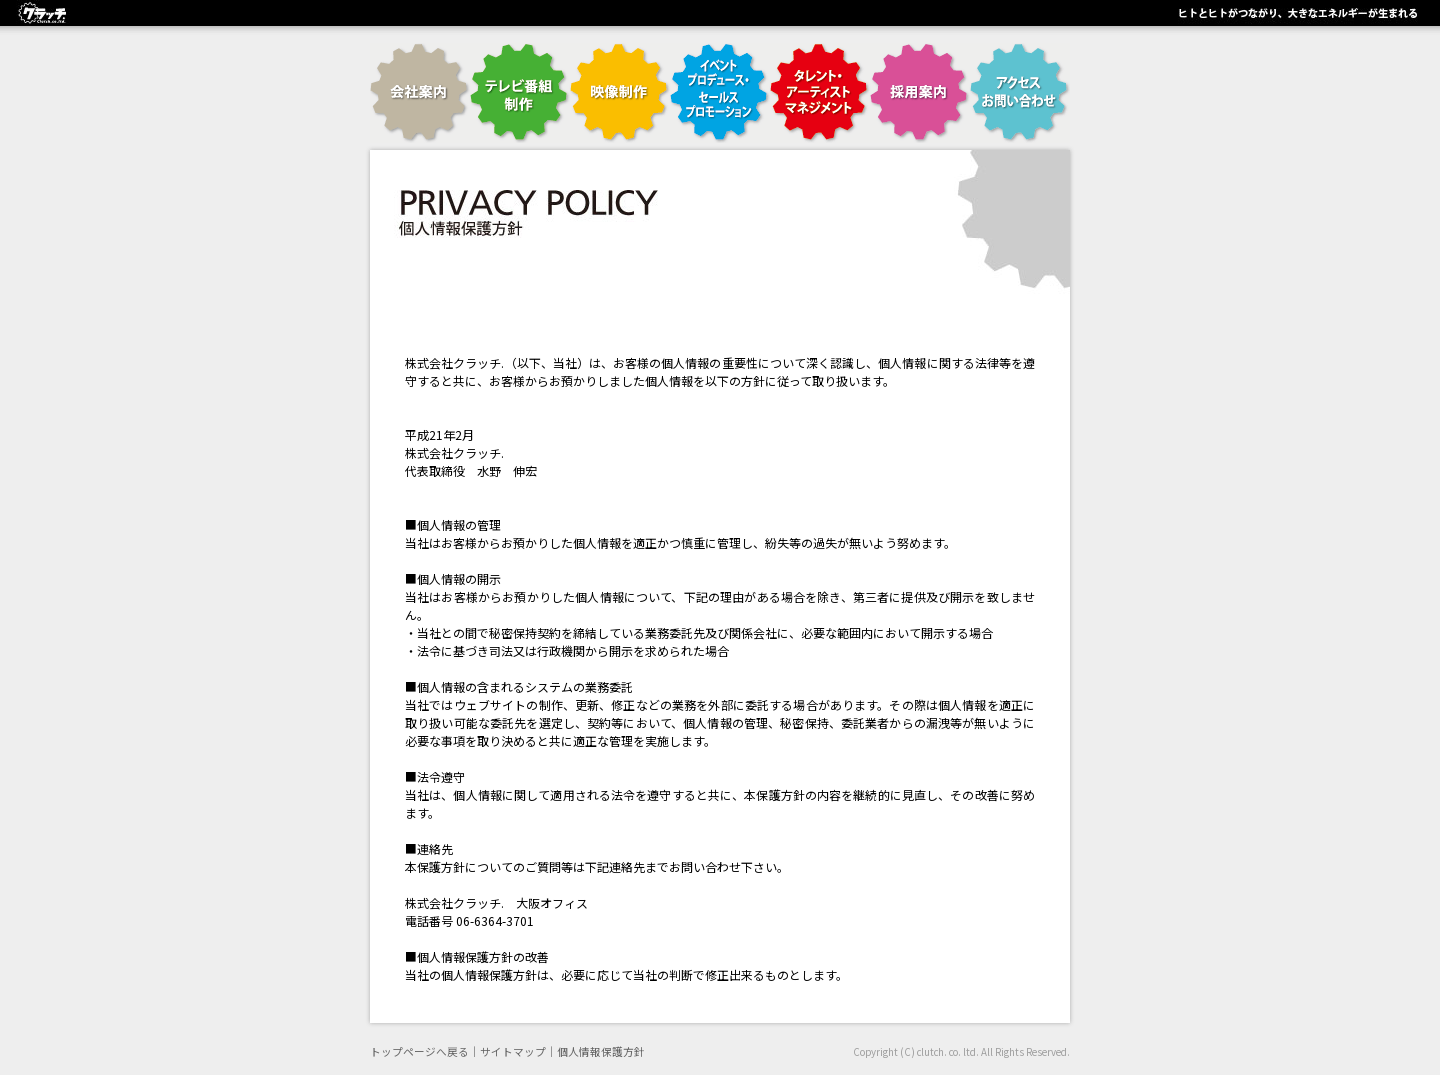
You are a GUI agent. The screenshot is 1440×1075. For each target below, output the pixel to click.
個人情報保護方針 (601, 1051)
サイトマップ (513, 1051)
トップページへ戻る (419, 1051)
